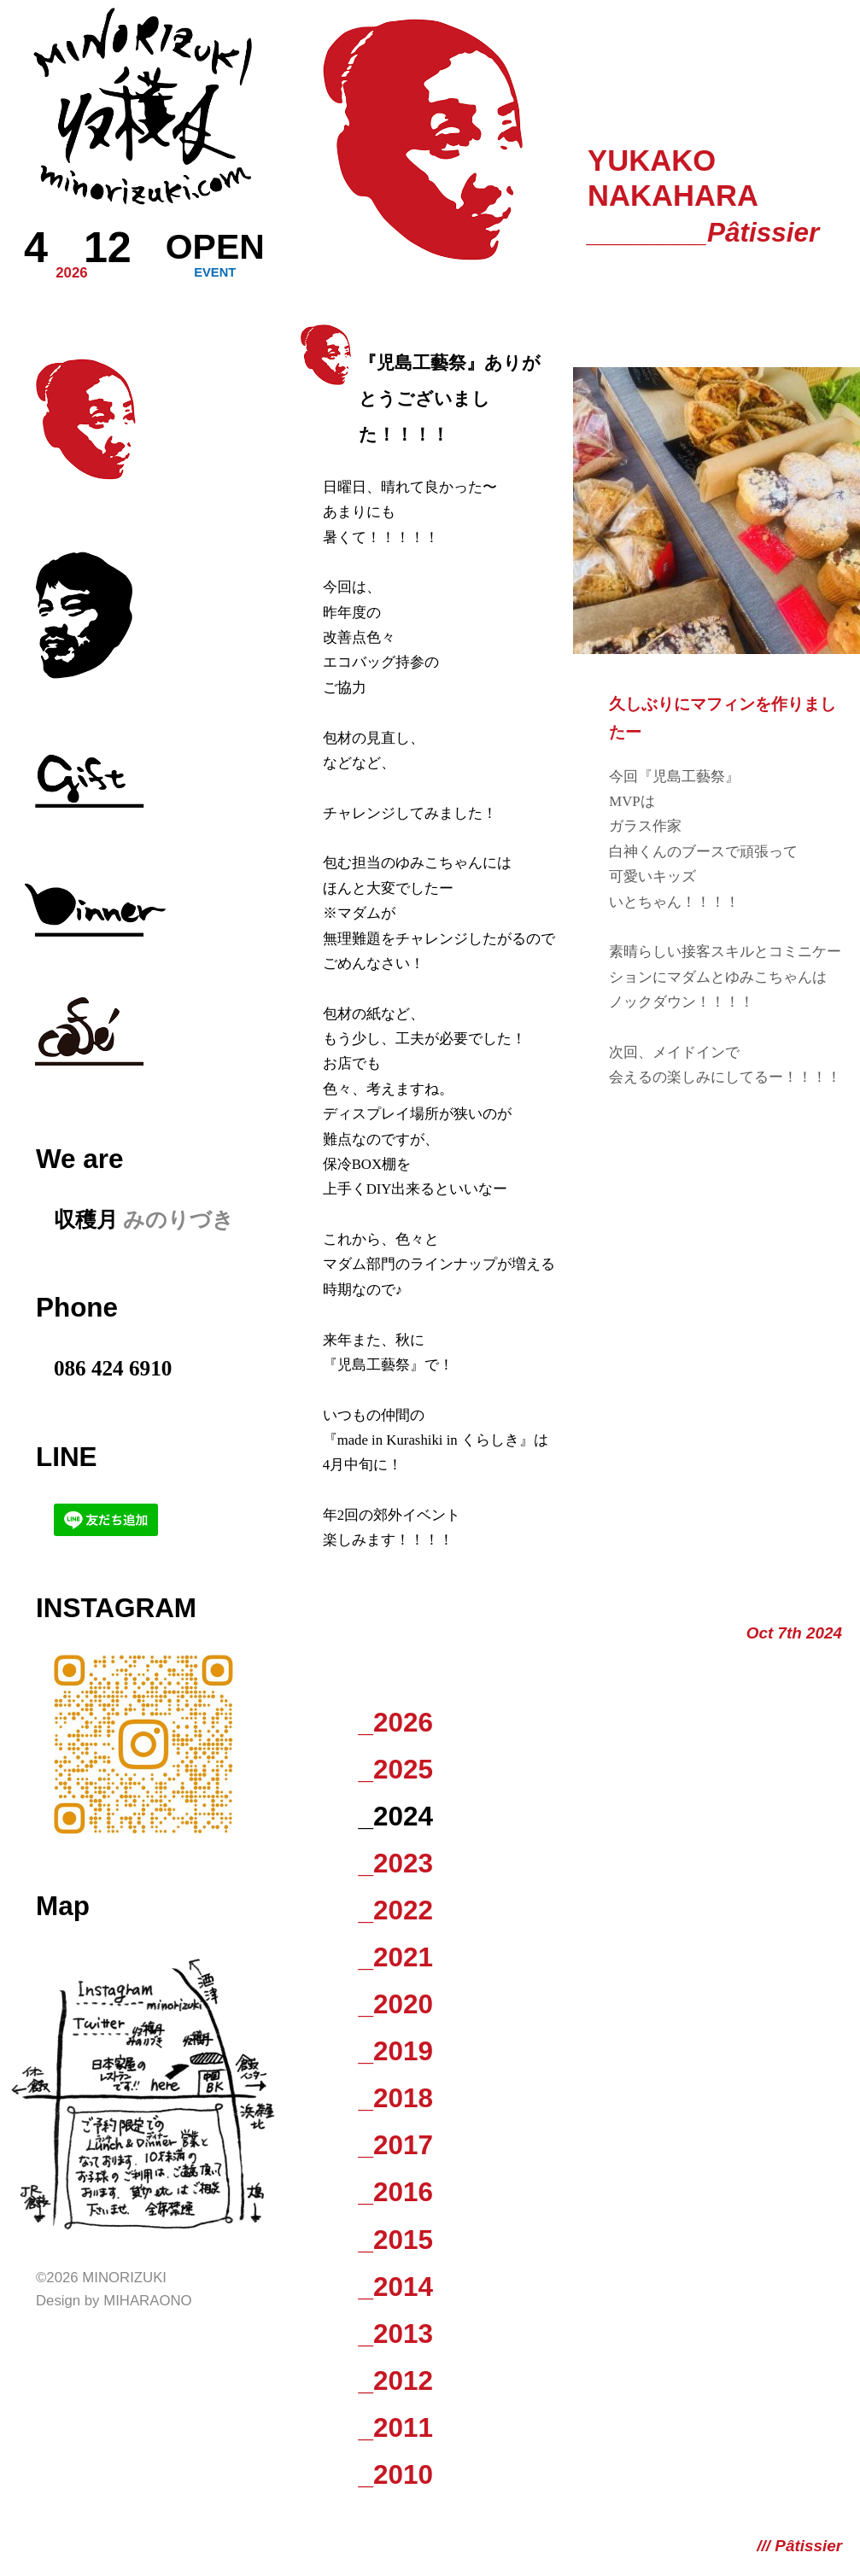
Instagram (116, 1608)
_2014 (396, 2287)
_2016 (396, 2192)
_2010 (396, 2475)
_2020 (396, 2004)
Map (63, 1906)
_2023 (396, 1863)
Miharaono (147, 2301)
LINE (66, 1457)
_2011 (396, 2428)
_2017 (396, 2145)
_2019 (396, 2051)
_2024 (396, 1816)
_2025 (396, 1770)
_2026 (396, 1723)
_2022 (396, 1910)
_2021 (396, 1957)
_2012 (396, 2381)
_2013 (396, 2334)
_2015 (396, 2240)
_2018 (396, 2098)
